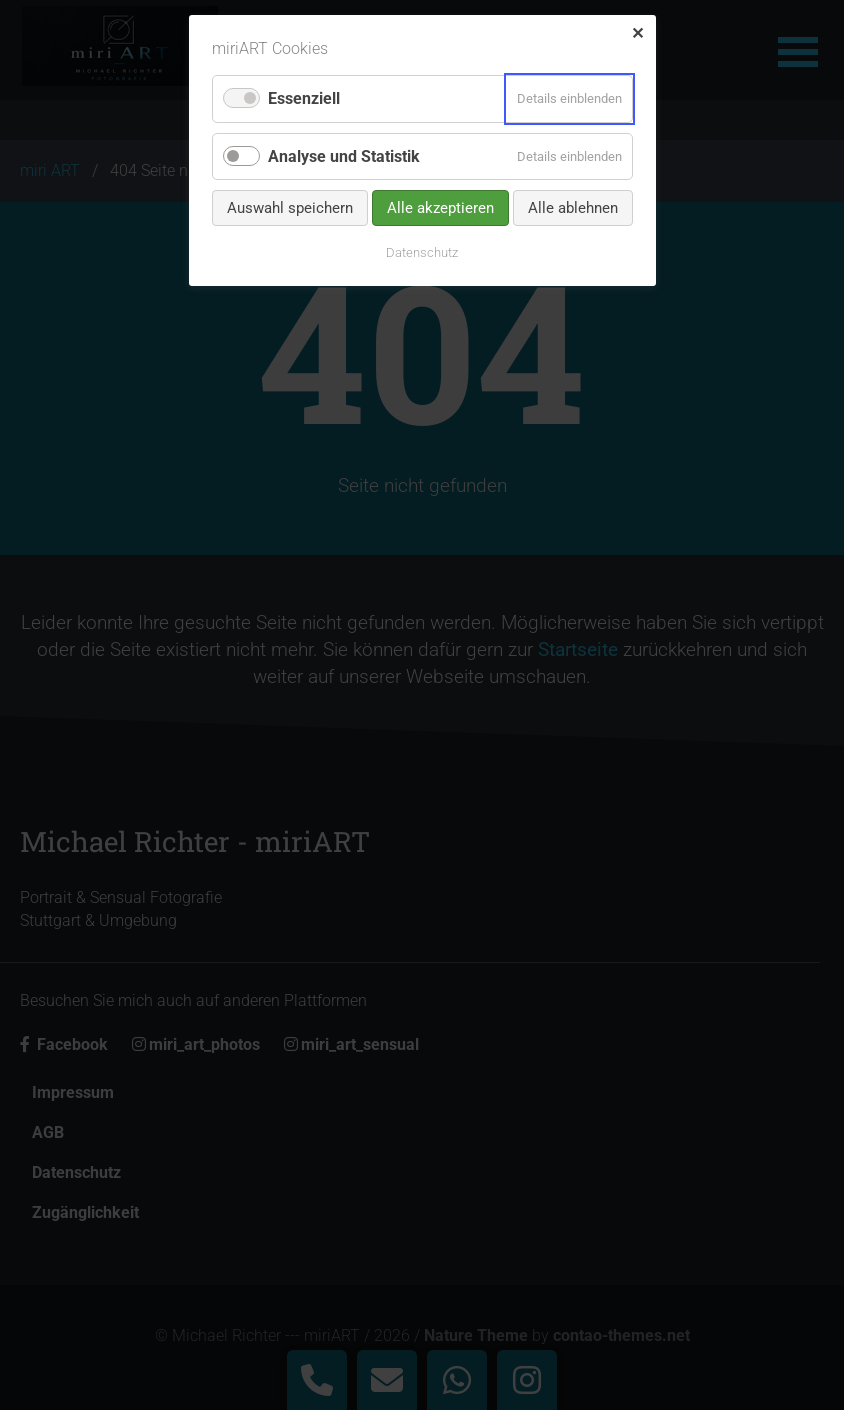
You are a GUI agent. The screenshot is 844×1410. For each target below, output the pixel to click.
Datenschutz (422, 252)
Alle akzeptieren (440, 208)
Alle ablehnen (573, 208)
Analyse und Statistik (344, 156)
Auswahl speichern (290, 208)
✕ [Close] (637, 33)
